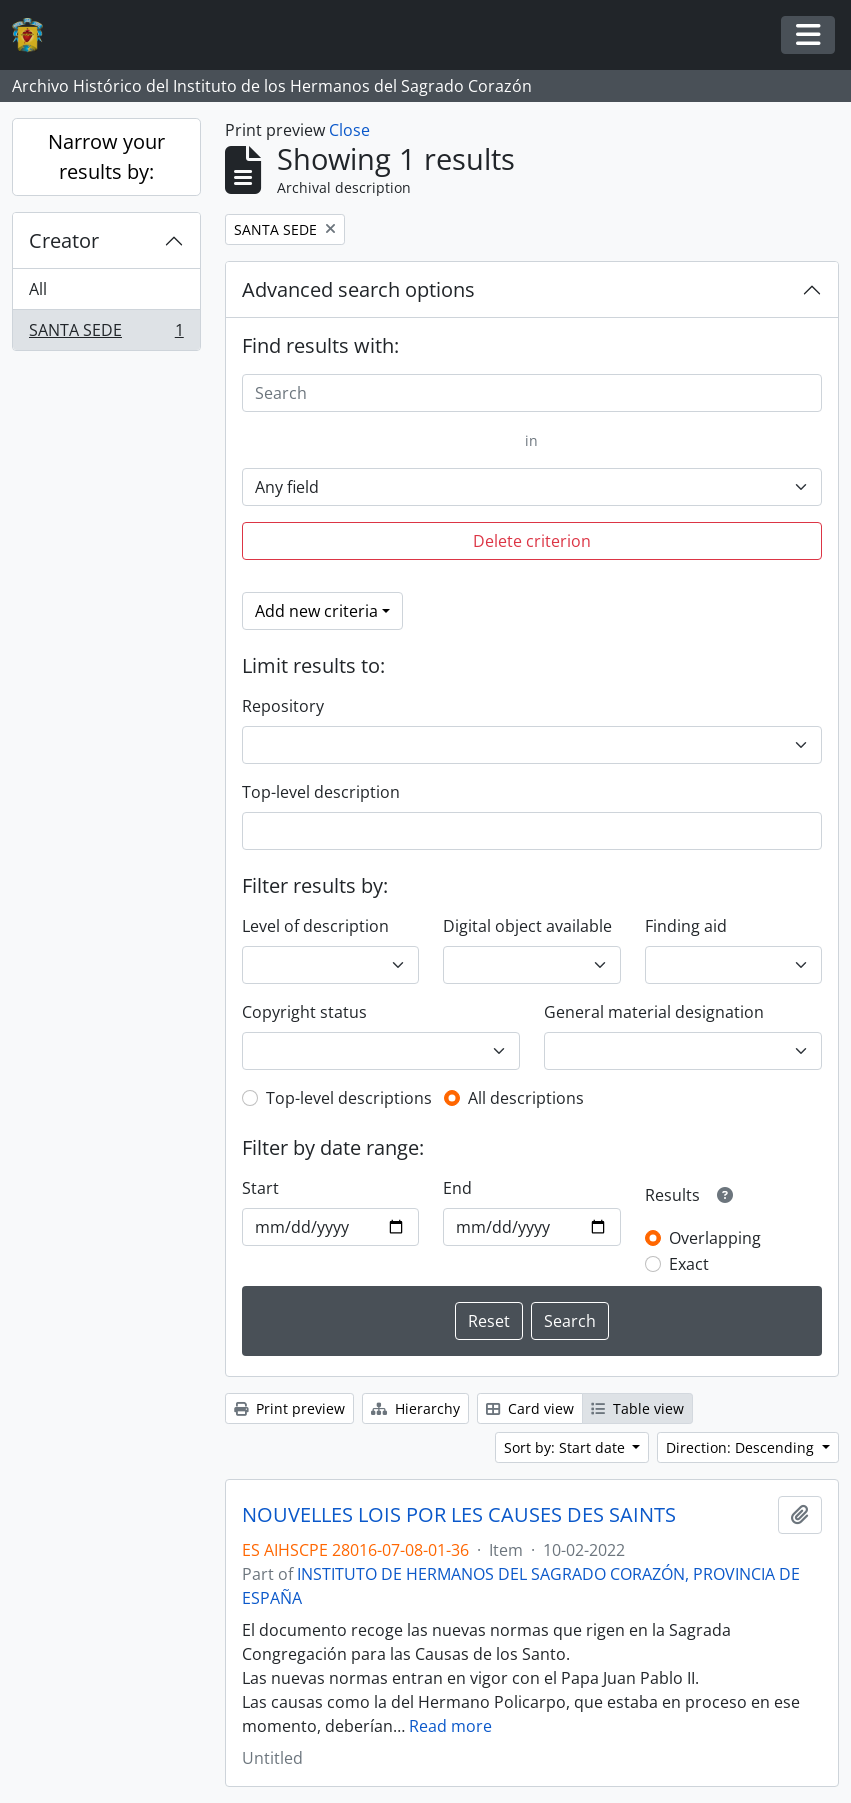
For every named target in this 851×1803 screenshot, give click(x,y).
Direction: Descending (742, 1447)
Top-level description (321, 792)
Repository (283, 706)
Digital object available (527, 926)
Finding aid (686, 926)
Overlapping (715, 1238)
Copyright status (304, 1012)
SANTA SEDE (106, 334)
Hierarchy (415, 1408)
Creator (64, 240)
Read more (450, 1726)
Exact (689, 1264)
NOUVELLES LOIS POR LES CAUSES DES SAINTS (459, 1515)
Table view (637, 1408)
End (457, 1188)
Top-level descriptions (349, 1098)
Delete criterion (532, 541)
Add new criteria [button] (316, 611)
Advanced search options (358, 289)
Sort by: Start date (566, 1447)
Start (260, 1188)
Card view (530, 1408)
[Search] (532, 393)
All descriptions (526, 1098)
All (38, 289)
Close (349, 130)
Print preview (289, 1408)
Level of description (315, 926)
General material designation (654, 1012)
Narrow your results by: (106, 156)
